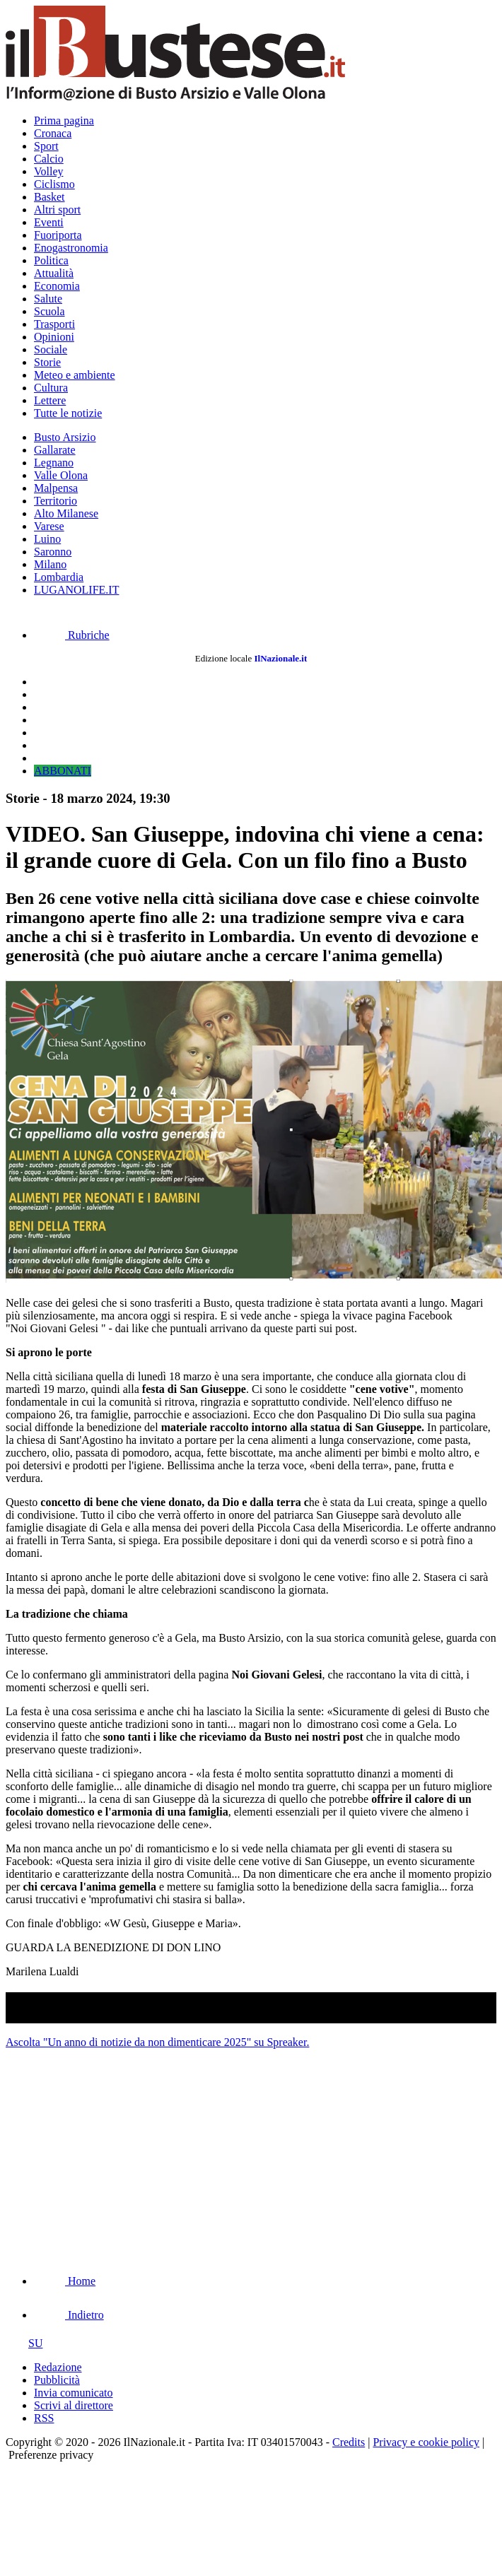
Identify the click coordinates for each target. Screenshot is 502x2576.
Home (64, 2281)
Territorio (55, 501)
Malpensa (56, 488)
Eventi (49, 222)
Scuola (49, 311)
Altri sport (57, 210)
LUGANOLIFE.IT (76, 590)
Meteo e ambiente (74, 375)
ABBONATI (62, 771)
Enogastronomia (71, 248)
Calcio (49, 159)
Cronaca (52, 133)
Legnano (54, 463)
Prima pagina (64, 120)
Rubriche (72, 635)
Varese (49, 526)
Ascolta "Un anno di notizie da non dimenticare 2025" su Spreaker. (157, 2042)
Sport (46, 146)
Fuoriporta (58, 235)
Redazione (58, 2367)
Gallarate (55, 450)
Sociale (50, 349)
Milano (50, 564)
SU (24, 2343)
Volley (48, 171)
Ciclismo (54, 184)
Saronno (52, 552)
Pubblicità (57, 2380)
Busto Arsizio (65, 437)
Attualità (54, 273)
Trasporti (54, 324)
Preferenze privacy (50, 2455)
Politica (51, 260)
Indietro (69, 2315)
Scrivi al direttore (73, 2405)
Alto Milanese (66, 513)
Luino (47, 539)
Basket (49, 197)
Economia (57, 286)
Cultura (51, 388)
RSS (44, 2418)
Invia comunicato (73, 2393)
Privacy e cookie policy (426, 2442)
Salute (48, 299)
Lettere (50, 400)
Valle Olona (61, 475)
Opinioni (54, 337)
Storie (47, 362)
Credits (348, 2442)
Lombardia (58, 577)
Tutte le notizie (68, 413)
